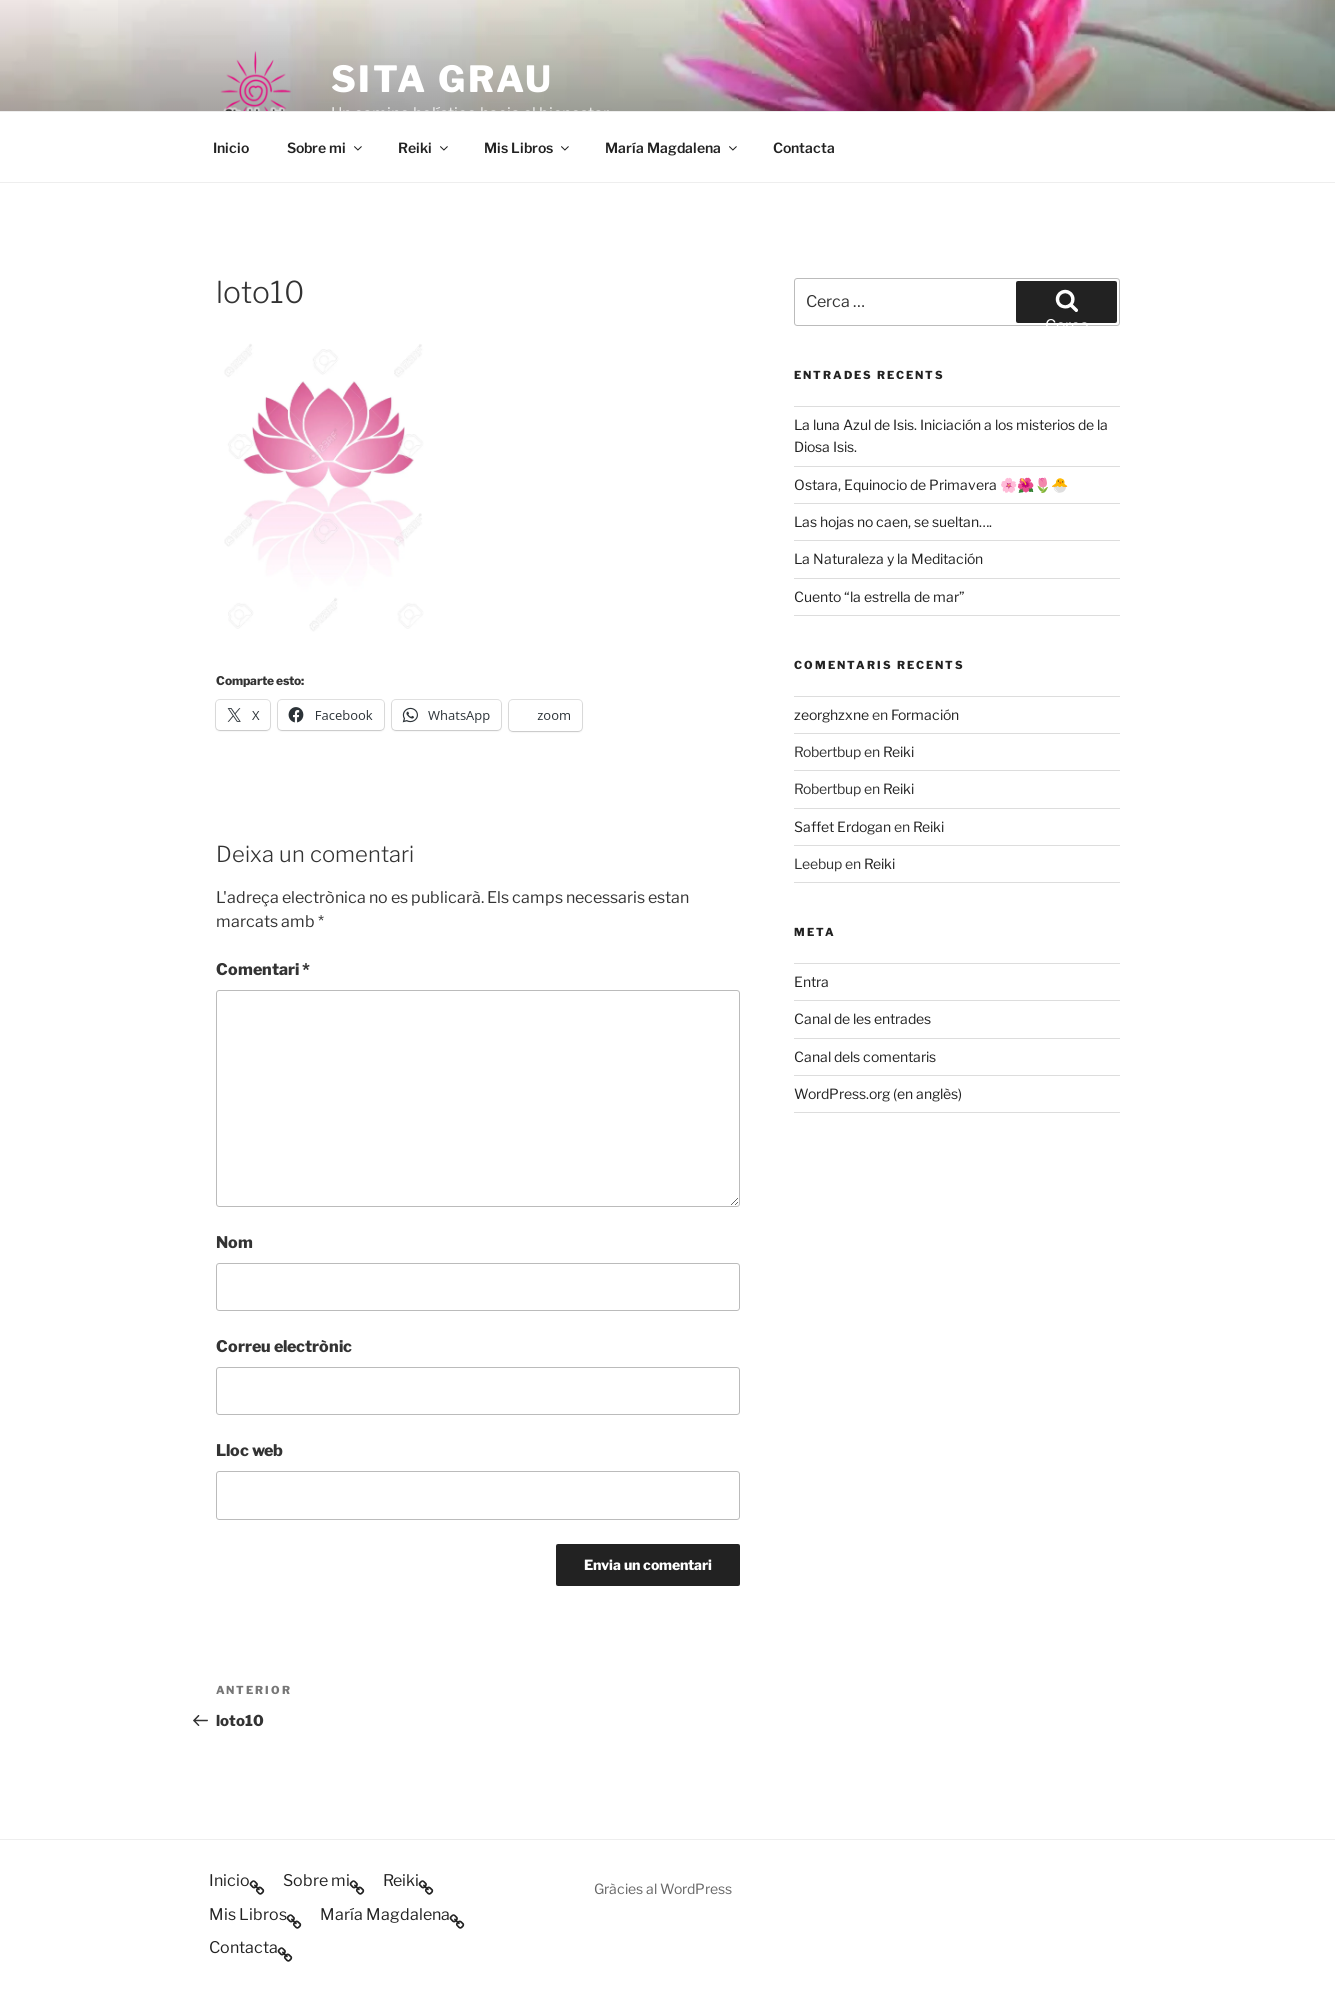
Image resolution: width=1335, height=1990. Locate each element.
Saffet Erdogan (842, 826)
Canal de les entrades (862, 1018)
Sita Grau (442, 79)
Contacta (804, 147)
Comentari (263, 969)
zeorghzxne (831, 714)
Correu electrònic (284, 1346)
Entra (811, 981)
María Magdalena (672, 147)
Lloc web (249, 1450)
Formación (925, 714)
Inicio (231, 147)
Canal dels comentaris (865, 1056)
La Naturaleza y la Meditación (888, 558)
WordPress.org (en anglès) (878, 1093)
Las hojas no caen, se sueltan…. (893, 521)
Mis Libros (528, 147)
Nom (234, 1242)
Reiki (424, 147)
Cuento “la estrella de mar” (879, 596)
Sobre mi (326, 147)
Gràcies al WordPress (663, 1888)
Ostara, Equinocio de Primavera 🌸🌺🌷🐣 (931, 484)
